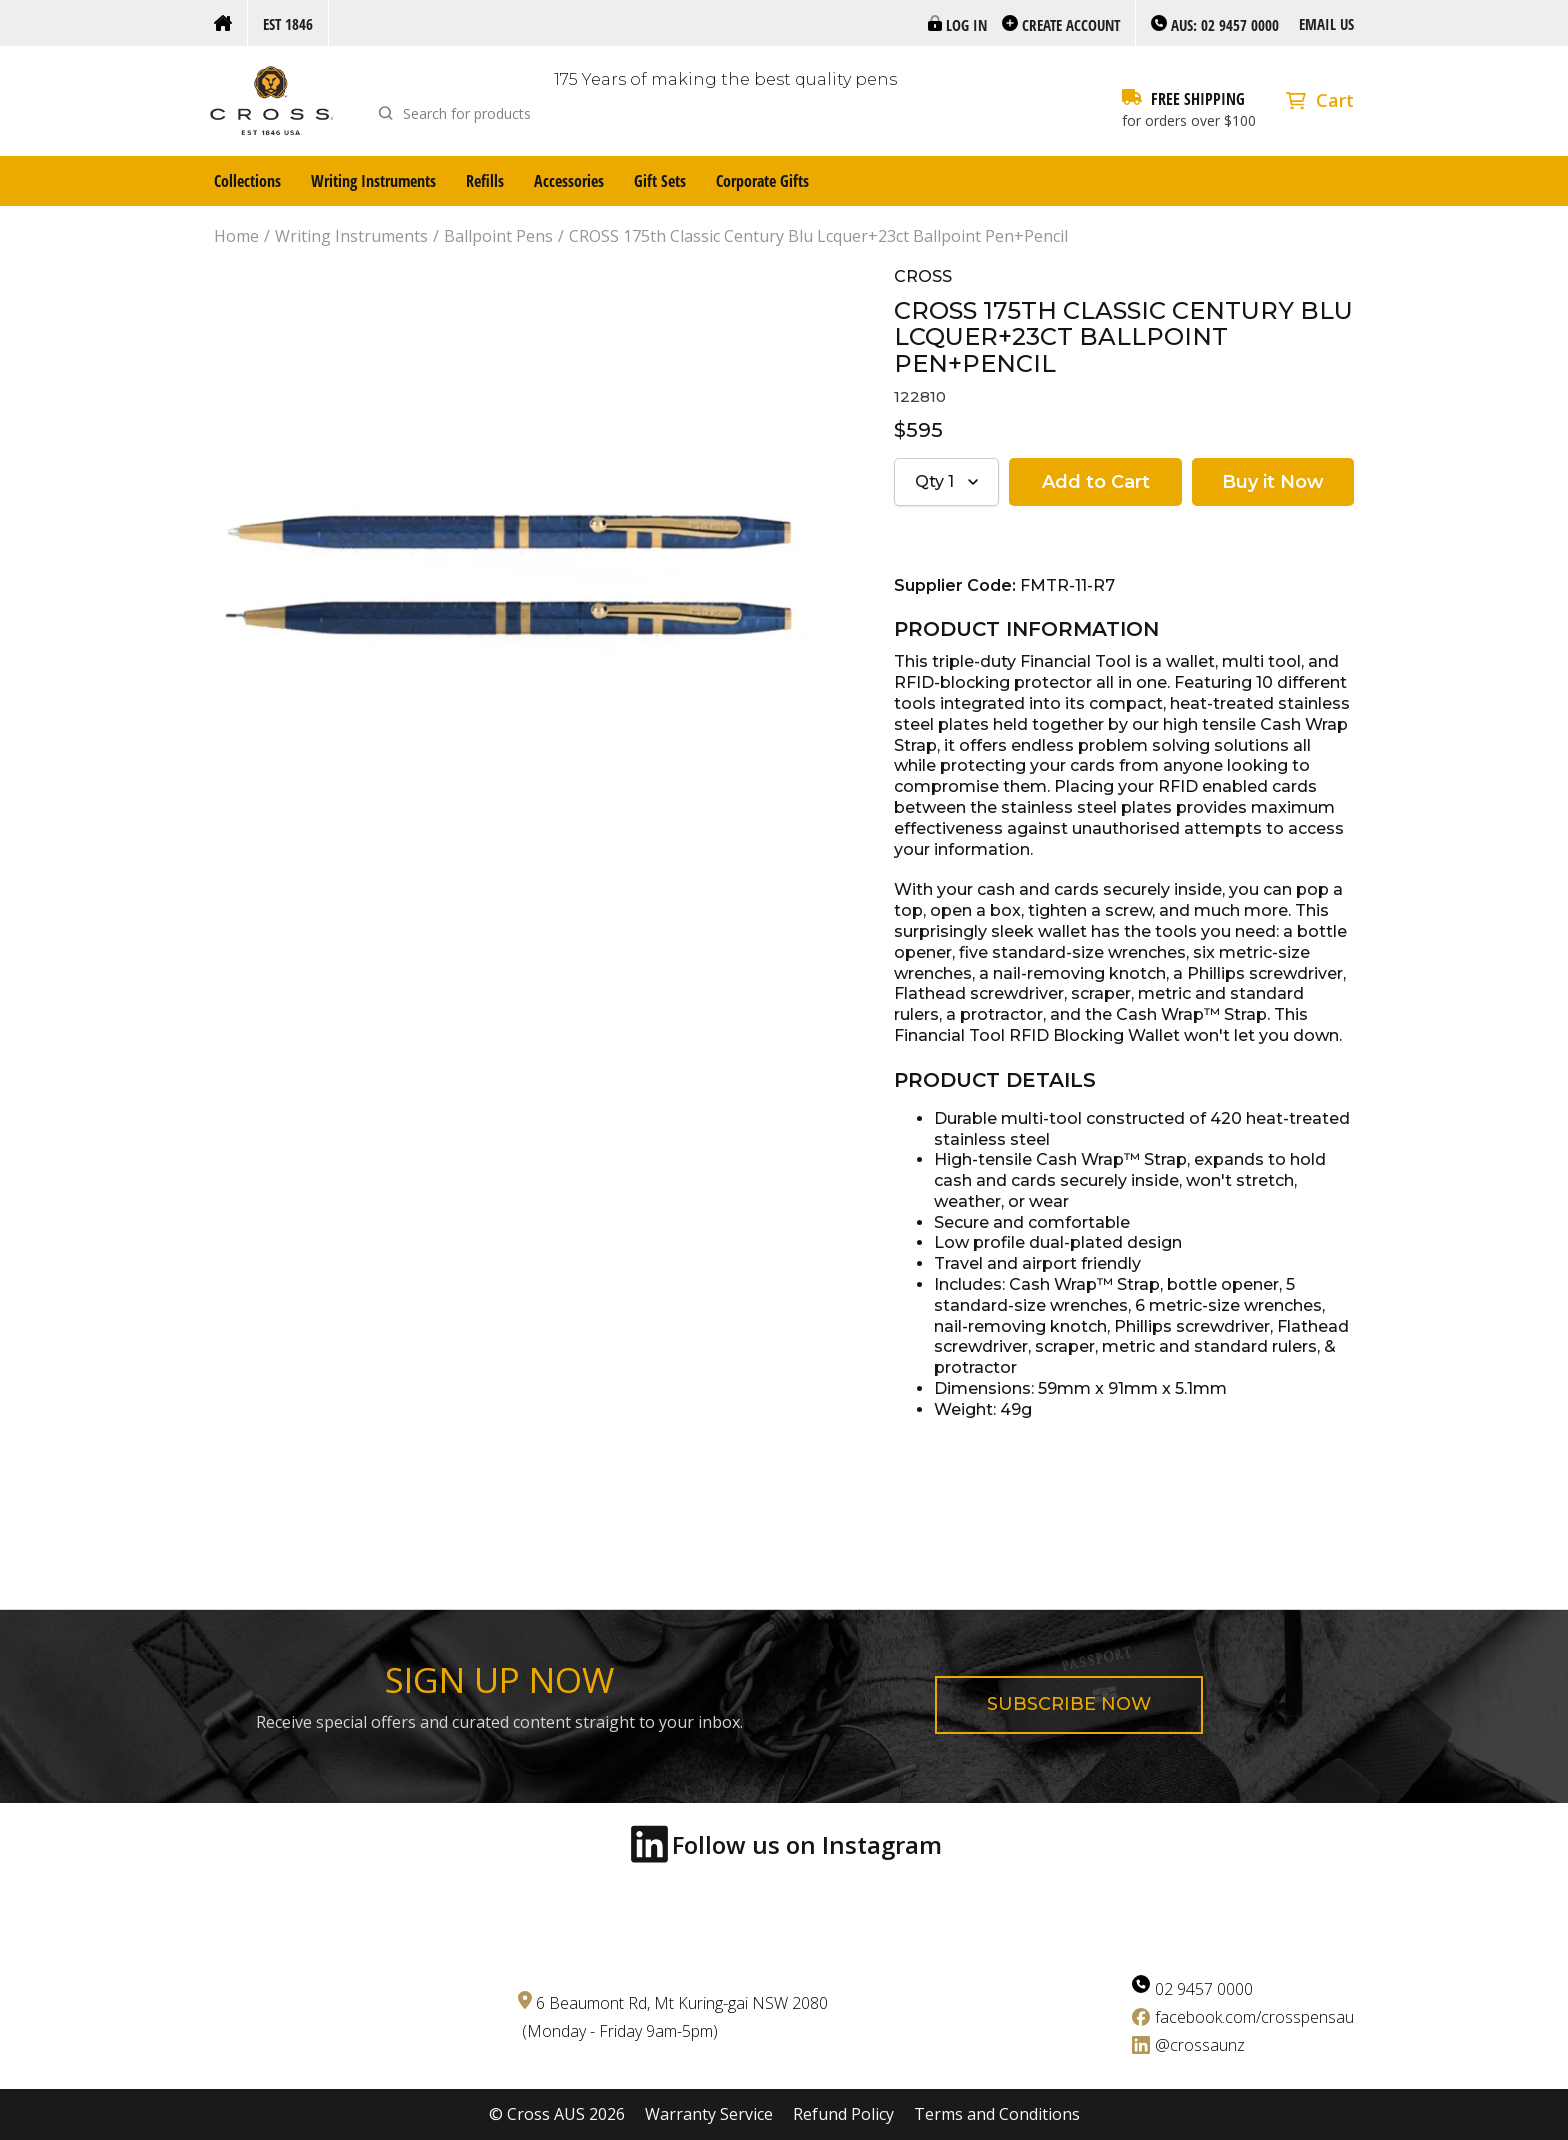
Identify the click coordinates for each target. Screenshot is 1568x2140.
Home (236, 236)
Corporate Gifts (762, 181)
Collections (247, 181)
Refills (485, 181)
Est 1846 (288, 24)
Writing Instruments (373, 181)
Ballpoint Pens (498, 236)
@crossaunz (1200, 2045)
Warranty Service (709, 2114)
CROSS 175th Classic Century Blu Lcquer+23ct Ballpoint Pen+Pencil (818, 236)
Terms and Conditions (997, 2114)
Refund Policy (843, 2114)
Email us (1326, 24)
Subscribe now (1069, 1704)
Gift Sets (660, 181)
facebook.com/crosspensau (1254, 2017)
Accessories (569, 181)
